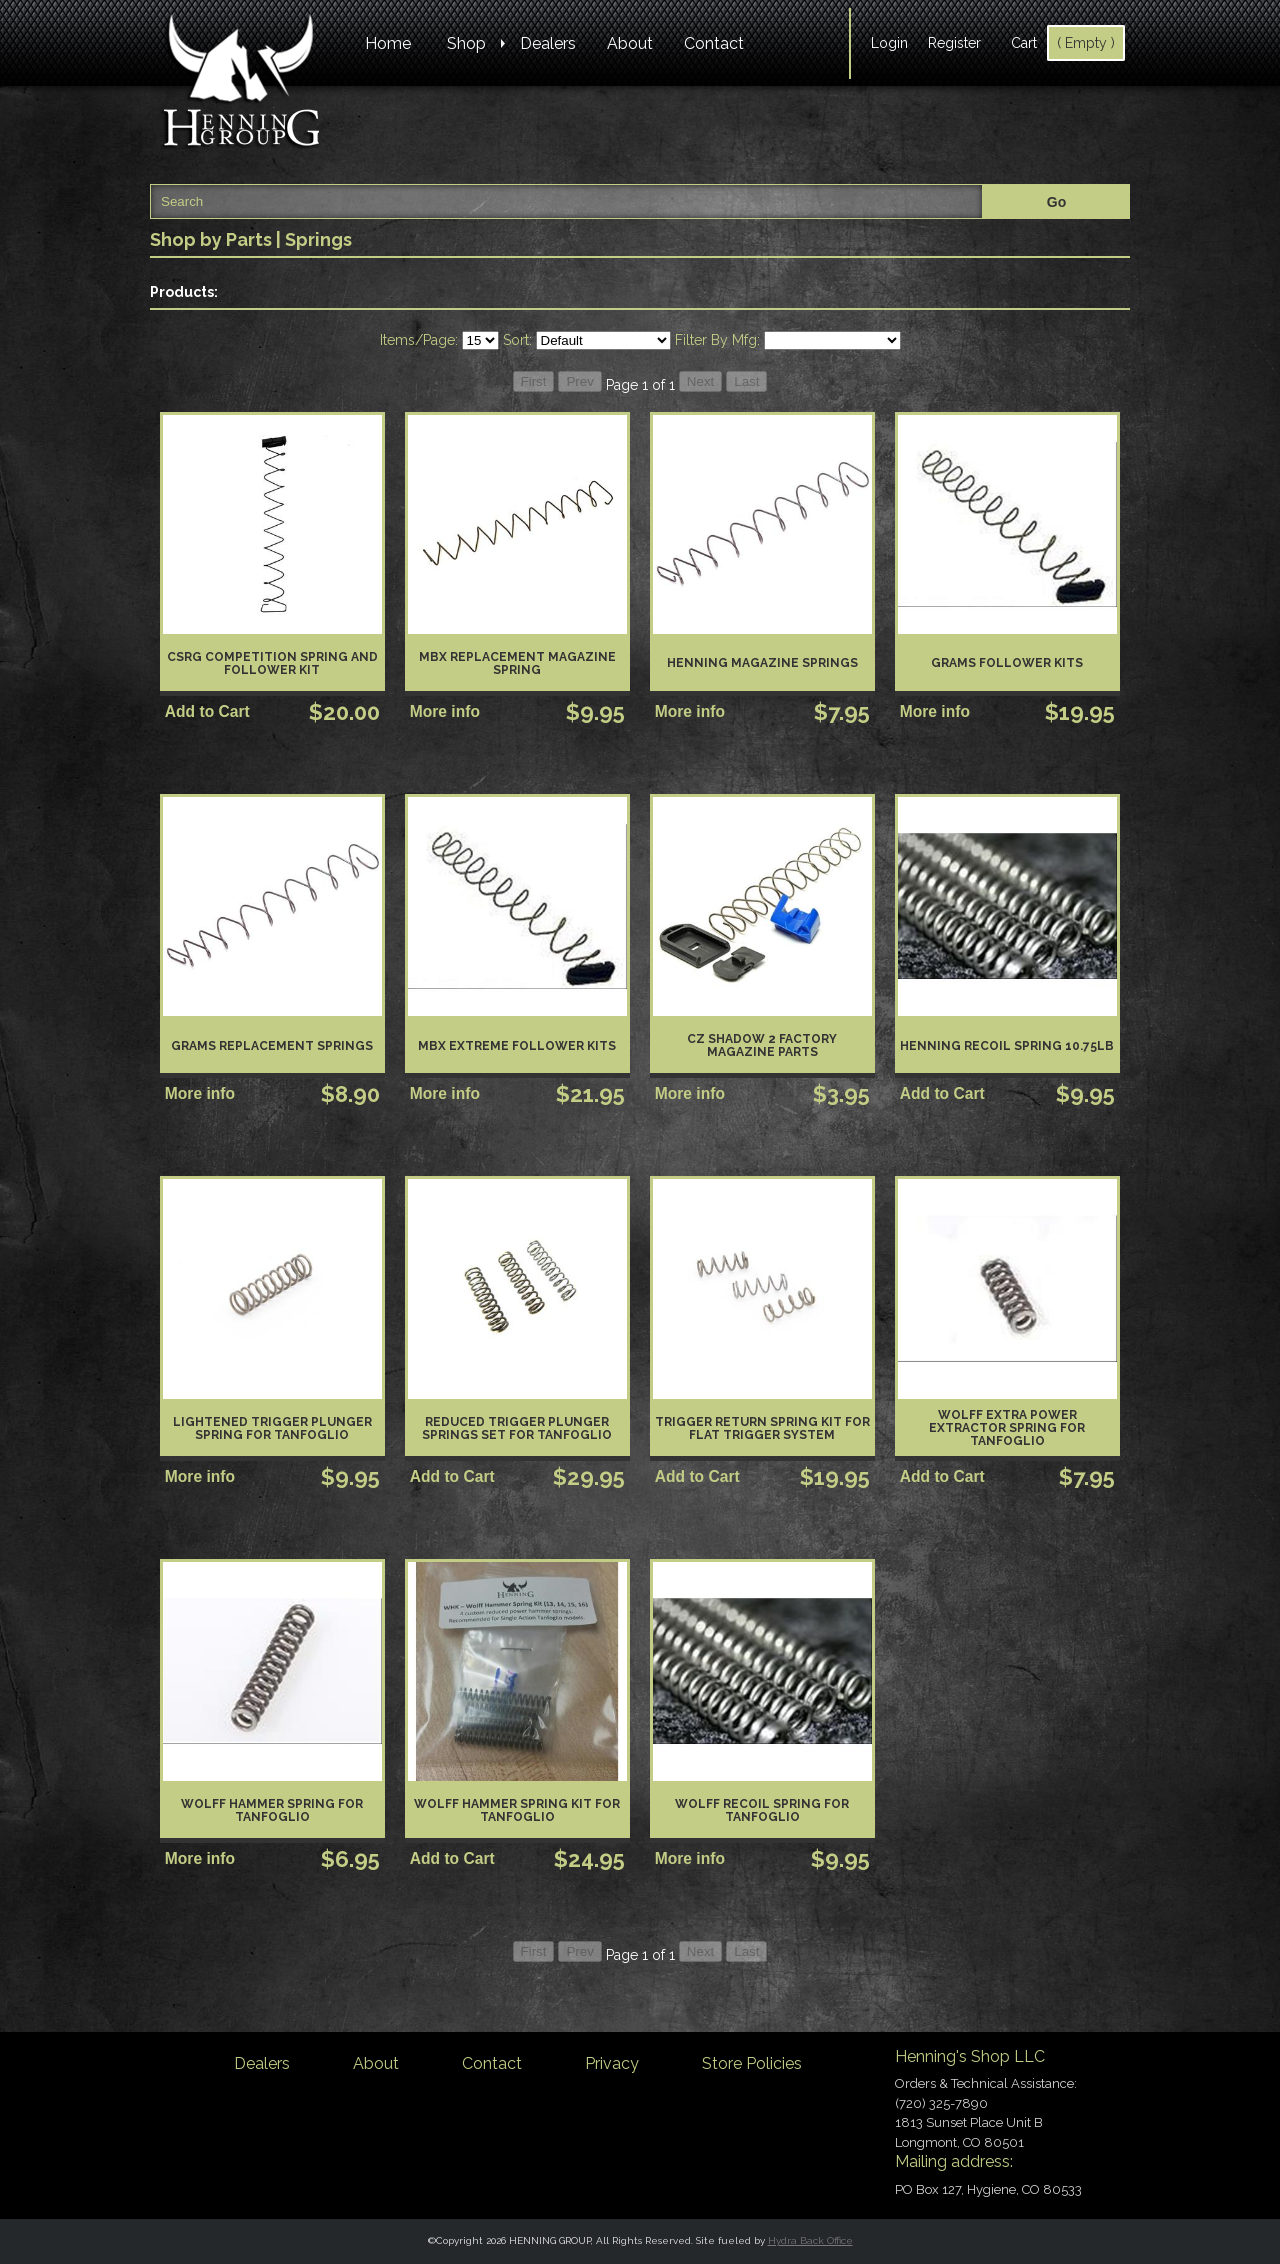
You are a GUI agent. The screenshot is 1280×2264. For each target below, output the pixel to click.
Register (954, 43)
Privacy (612, 2063)
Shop (466, 43)
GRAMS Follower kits (1007, 663)
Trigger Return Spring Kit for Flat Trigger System (762, 1428)
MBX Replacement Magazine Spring (517, 663)
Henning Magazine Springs (762, 663)
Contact (714, 43)
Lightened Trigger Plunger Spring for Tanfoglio (272, 1428)
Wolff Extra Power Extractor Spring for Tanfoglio (1007, 1428)
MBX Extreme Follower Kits (517, 1046)
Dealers (548, 43)
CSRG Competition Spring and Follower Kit (272, 663)
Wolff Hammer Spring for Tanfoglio (272, 1810)
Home (388, 43)
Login (889, 43)
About (630, 43)
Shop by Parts (211, 239)
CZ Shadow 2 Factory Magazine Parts (762, 1045)
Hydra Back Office (810, 2240)
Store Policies (752, 2063)
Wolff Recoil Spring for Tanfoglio (762, 1810)
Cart (1024, 43)
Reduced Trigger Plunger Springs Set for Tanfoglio (517, 1428)
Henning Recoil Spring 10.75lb (1007, 1046)
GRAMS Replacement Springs (272, 1046)
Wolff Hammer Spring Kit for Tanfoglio (517, 1810)
